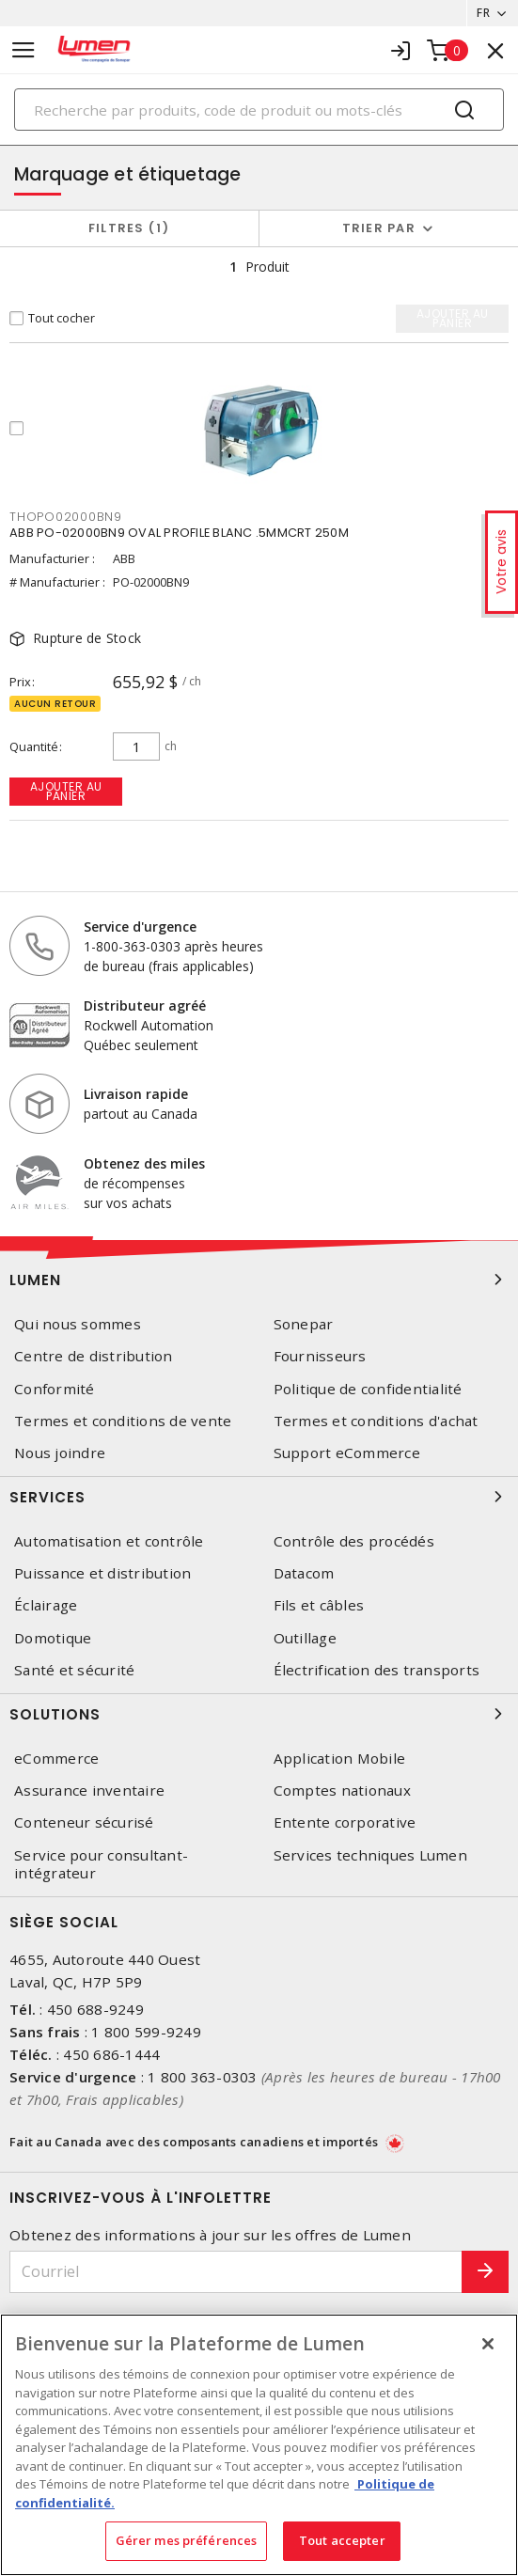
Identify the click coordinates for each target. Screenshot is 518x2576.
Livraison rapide (136, 1094)
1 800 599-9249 (146, 2031)
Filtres (129, 228)
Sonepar (304, 1324)
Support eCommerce (347, 1453)
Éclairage (45, 1605)
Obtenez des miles (144, 1163)
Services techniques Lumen (370, 1855)
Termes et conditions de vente (122, 1421)
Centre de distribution (93, 1356)
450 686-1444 (111, 2054)
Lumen (259, 1279)
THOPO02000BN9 (65, 517)
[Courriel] (236, 2272)
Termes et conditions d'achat (376, 1421)
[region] (259, 2445)
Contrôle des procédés (354, 1541)
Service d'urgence (140, 926)
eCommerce (56, 1758)
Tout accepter (342, 2540)
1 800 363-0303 (203, 2076)
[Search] (259, 109)
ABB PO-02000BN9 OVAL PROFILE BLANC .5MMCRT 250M (179, 533)
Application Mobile (340, 1758)
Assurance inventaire (89, 1790)
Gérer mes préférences (187, 2540)
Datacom (304, 1573)
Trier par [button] (379, 228)
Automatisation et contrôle (109, 1541)
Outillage (305, 1638)
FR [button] (483, 13)
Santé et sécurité (74, 1670)
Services (259, 1496)
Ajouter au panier (66, 791)
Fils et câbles (319, 1605)
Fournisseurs (320, 1356)
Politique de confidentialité (368, 1389)
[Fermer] (488, 2343)
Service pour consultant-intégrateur (101, 1864)
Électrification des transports (377, 1670)
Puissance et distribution (102, 1573)
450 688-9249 (95, 2009)
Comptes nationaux (342, 1790)
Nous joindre (59, 1453)
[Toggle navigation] (23, 50)
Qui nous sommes (77, 1324)
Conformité (54, 1389)
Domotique (52, 1638)
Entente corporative (345, 1822)
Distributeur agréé (145, 1005)
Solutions (259, 1714)
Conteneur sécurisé (84, 1822)
